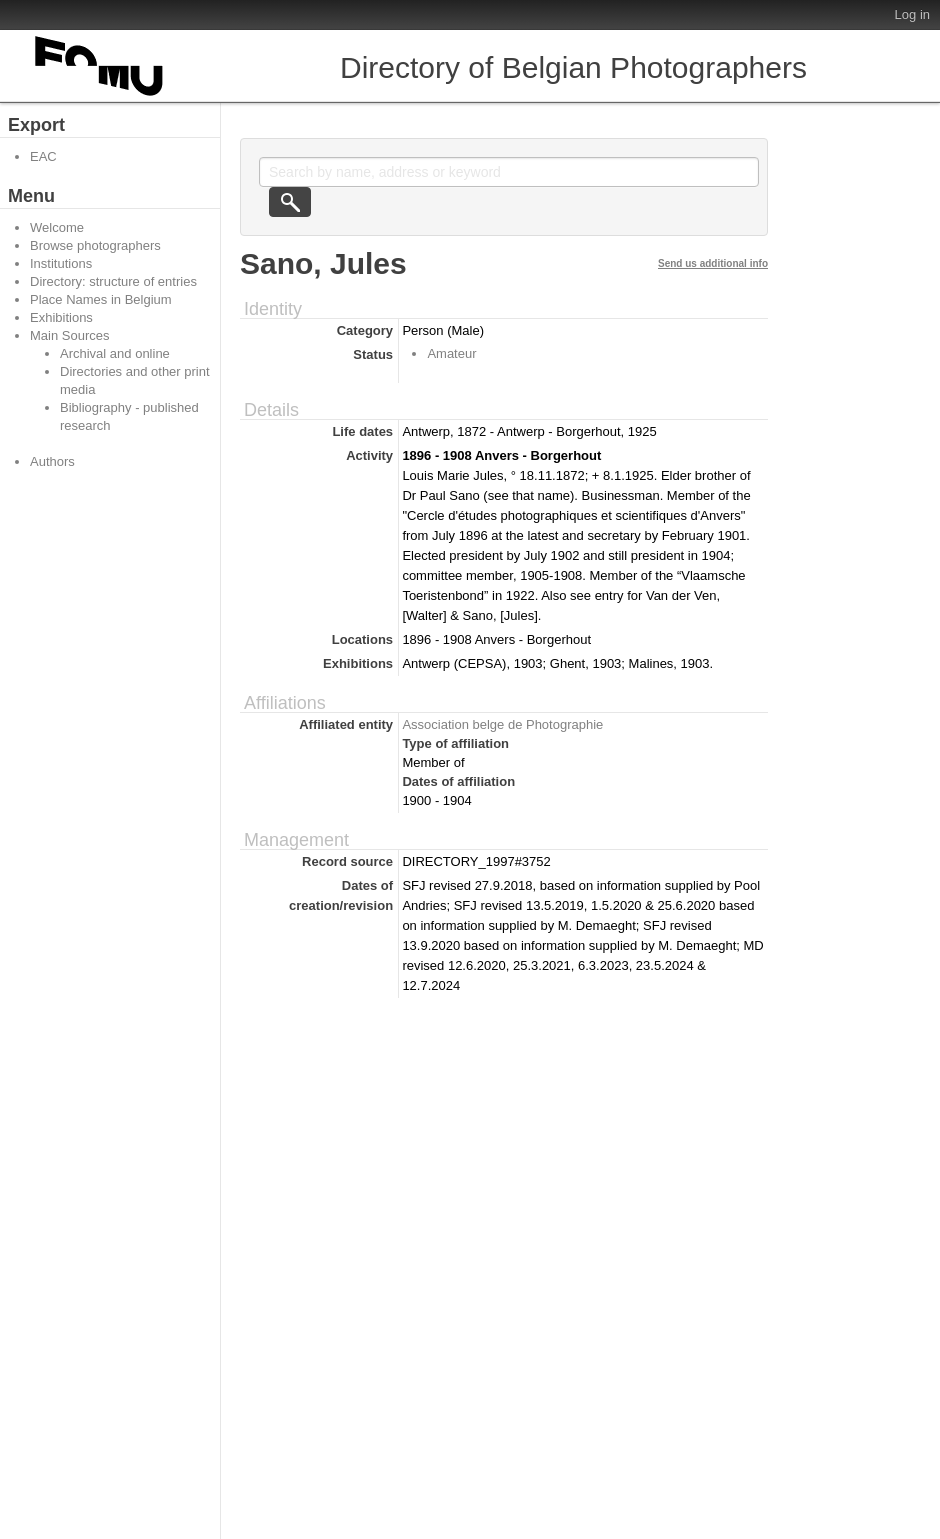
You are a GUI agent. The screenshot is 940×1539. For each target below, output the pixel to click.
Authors (52, 461)
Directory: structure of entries (113, 281)
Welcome (57, 227)
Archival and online (115, 353)
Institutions (61, 263)
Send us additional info (713, 263)
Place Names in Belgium (101, 299)
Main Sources (69, 335)
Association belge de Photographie (502, 724)
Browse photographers (95, 245)
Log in (912, 14)
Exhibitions (61, 317)
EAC (43, 156)
